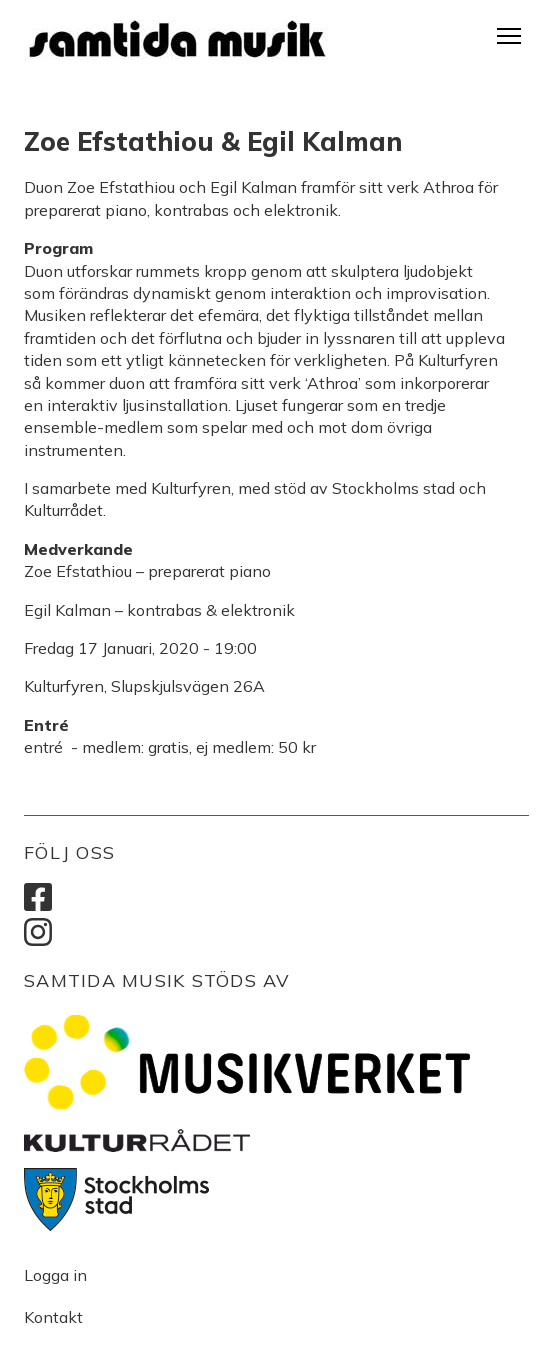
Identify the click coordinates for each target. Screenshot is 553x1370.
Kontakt (53, 1317)
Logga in (55, 1275)
